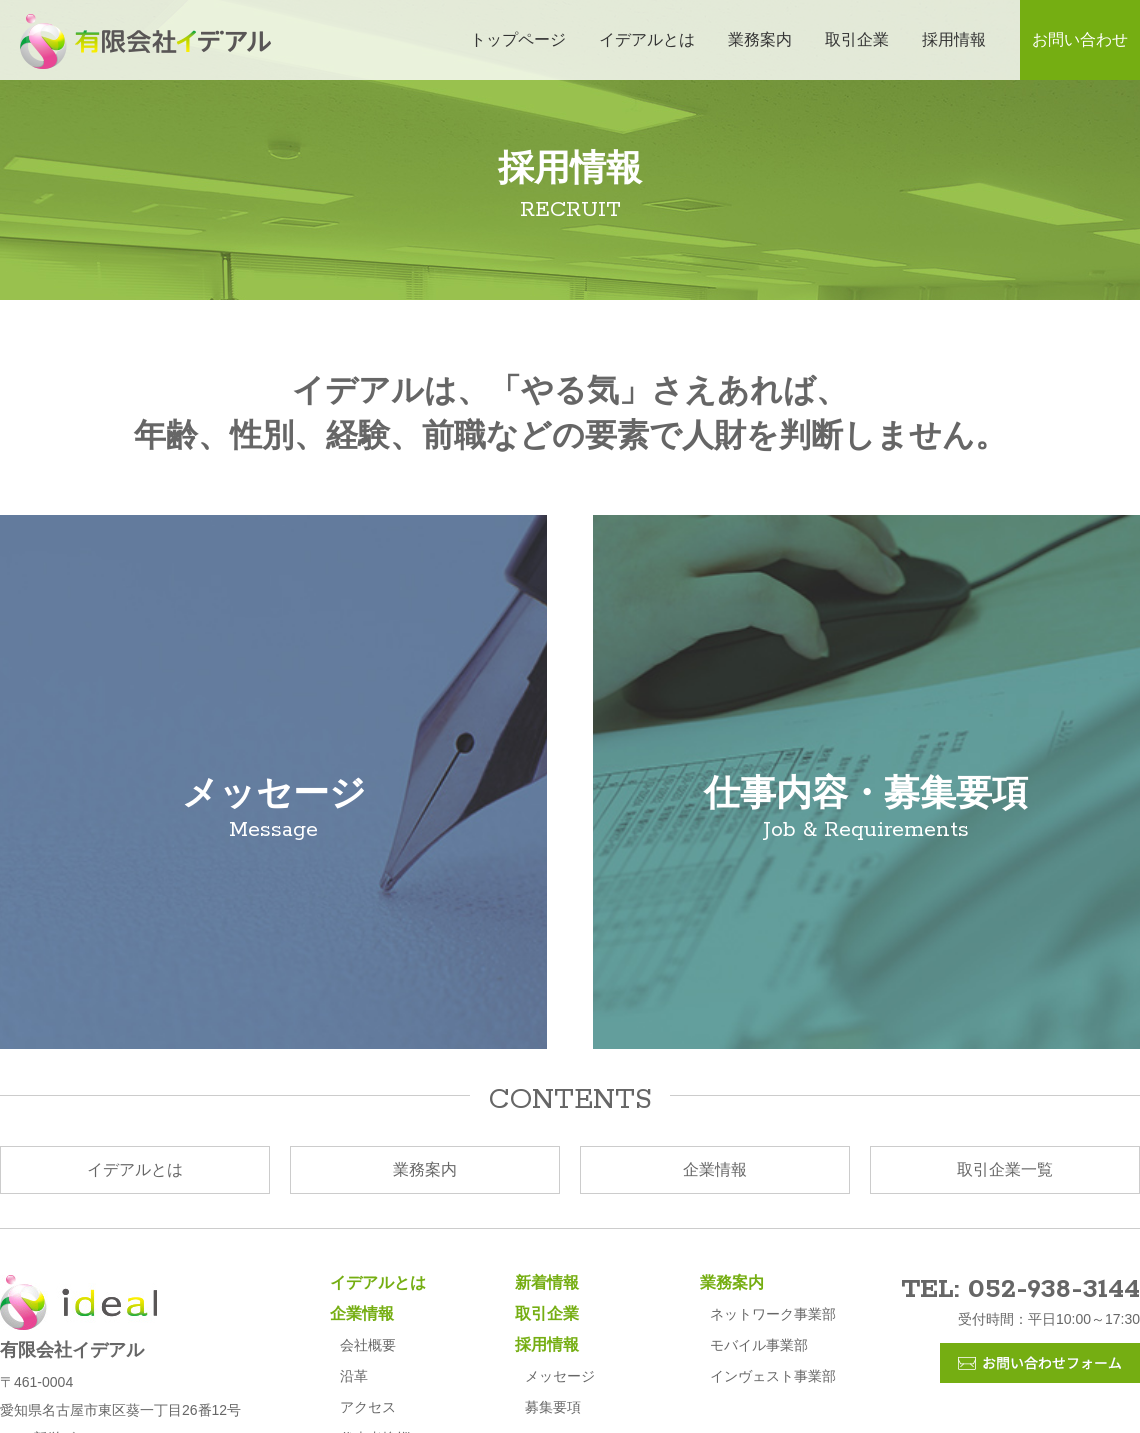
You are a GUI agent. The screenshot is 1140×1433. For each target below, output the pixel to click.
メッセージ (560, 1376)
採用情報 (954, 39)
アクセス (368, 1407)
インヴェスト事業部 (773, 1376)
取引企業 (857, 39)
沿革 (354, 1376)
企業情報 (715, 1169)
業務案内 (760, 39)
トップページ (518, 39)
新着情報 (547, 1282)
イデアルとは (647, 39)
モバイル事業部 (759, 1345)
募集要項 (553, 1407)
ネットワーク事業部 (773, 1314)
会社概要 (368, 1345)
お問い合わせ (1080, 39)
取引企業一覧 (1005, 1169)
